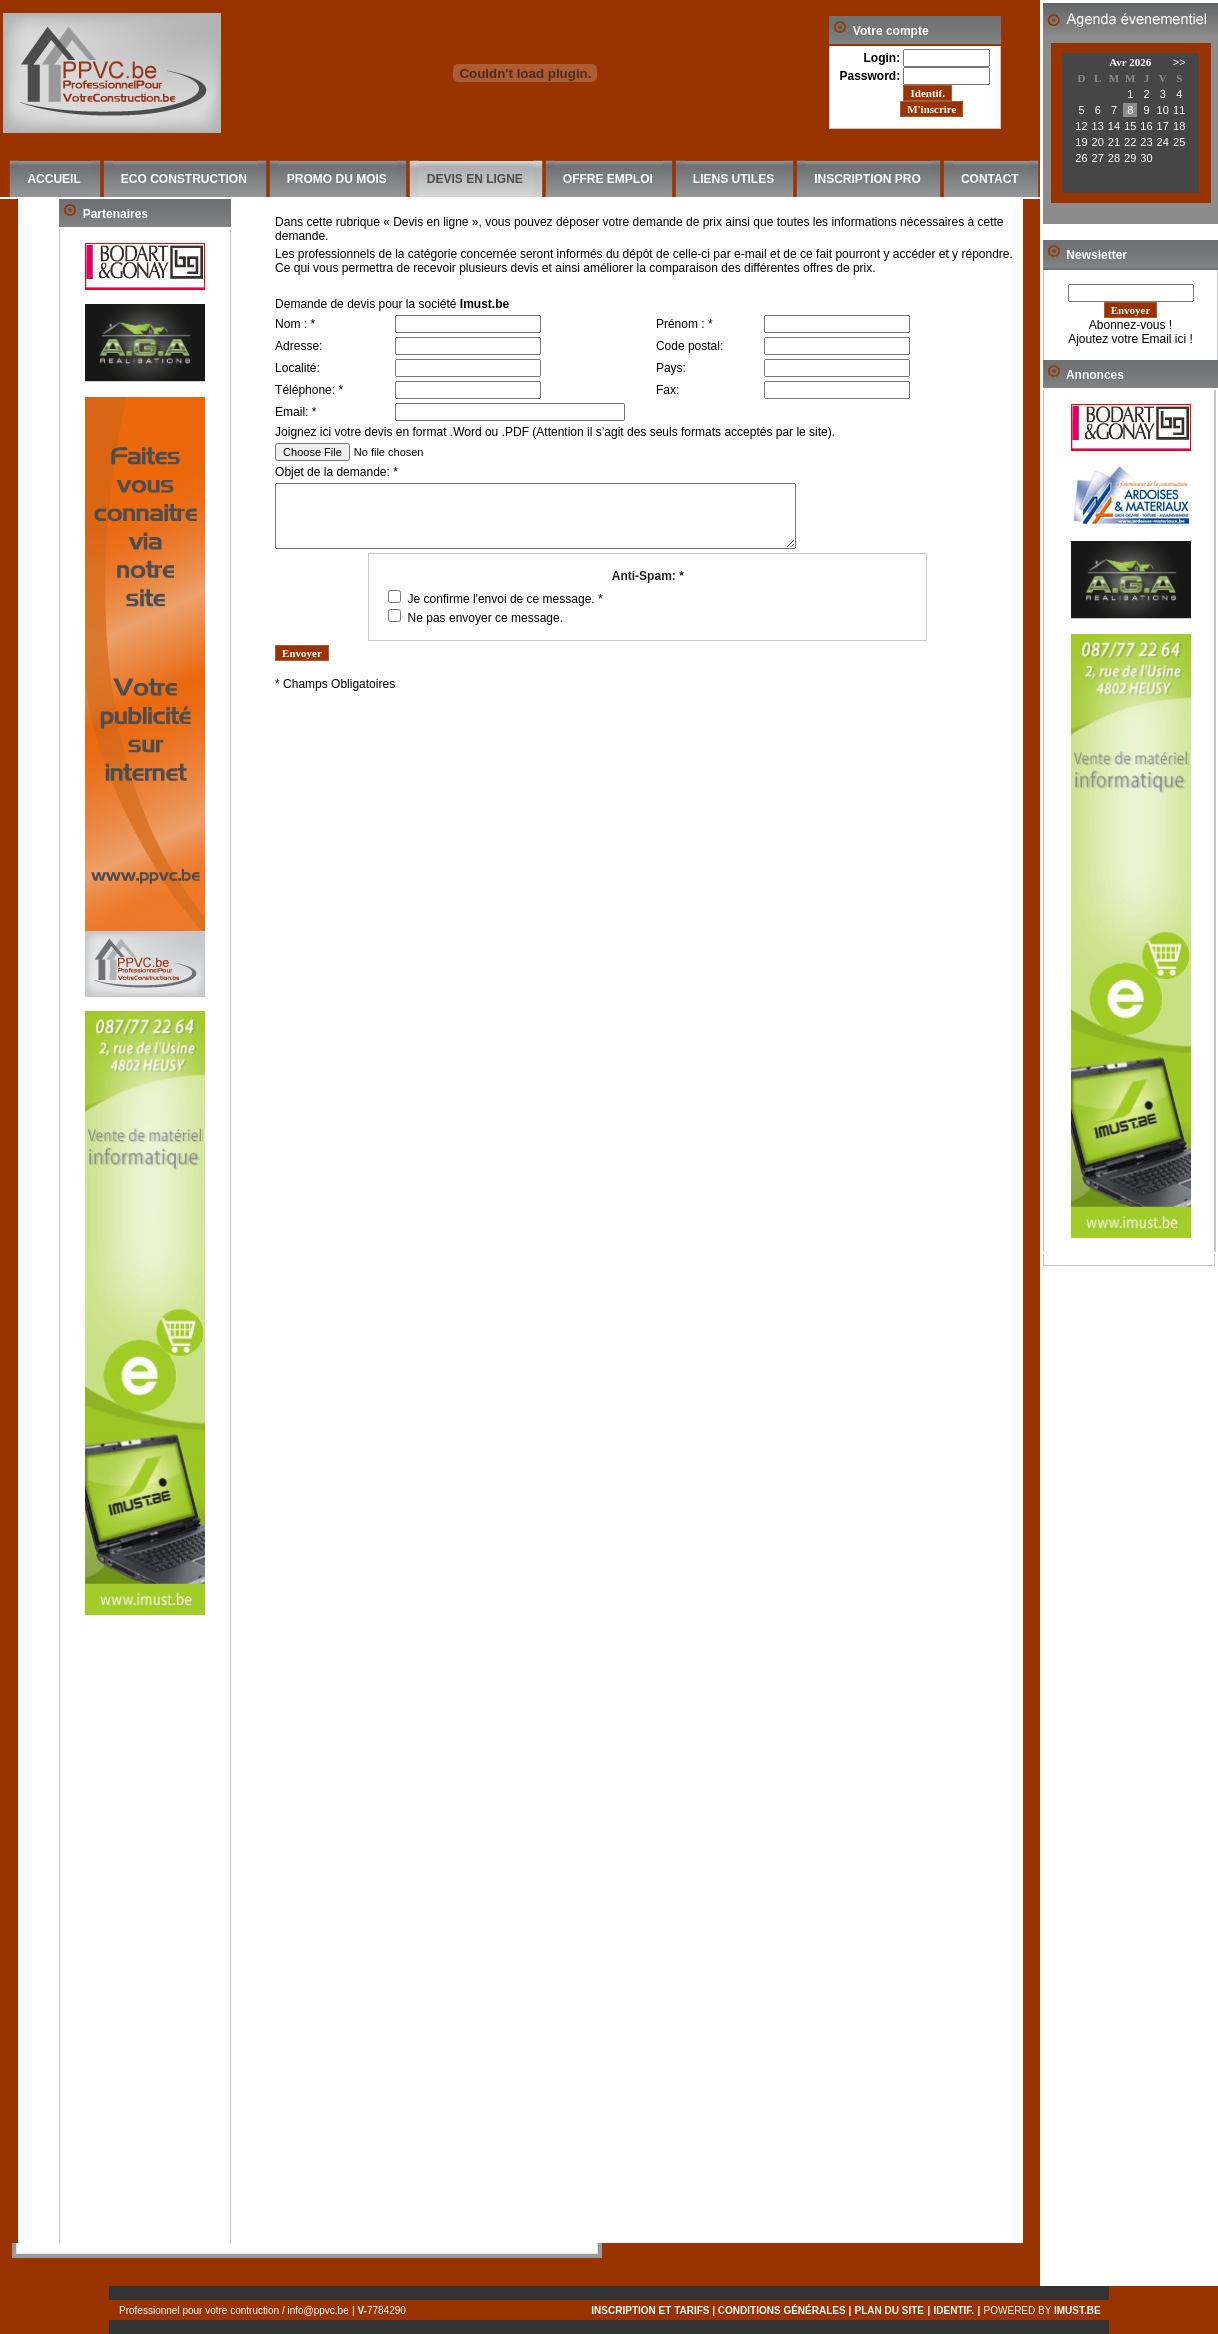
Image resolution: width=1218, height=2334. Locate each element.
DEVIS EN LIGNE (475, 179)
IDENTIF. (954, 2310)
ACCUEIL (53, 179)
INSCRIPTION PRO (867, 179)
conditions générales (782, 2310)
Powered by (1046, 2310)
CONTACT (990, 179)
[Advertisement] (145, 1943)
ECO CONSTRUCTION (184, 179)
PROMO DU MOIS (337, 179)
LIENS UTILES (733, 179)
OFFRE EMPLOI (608, 179)
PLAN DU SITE (889, 2310)
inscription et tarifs (650, 2310)
